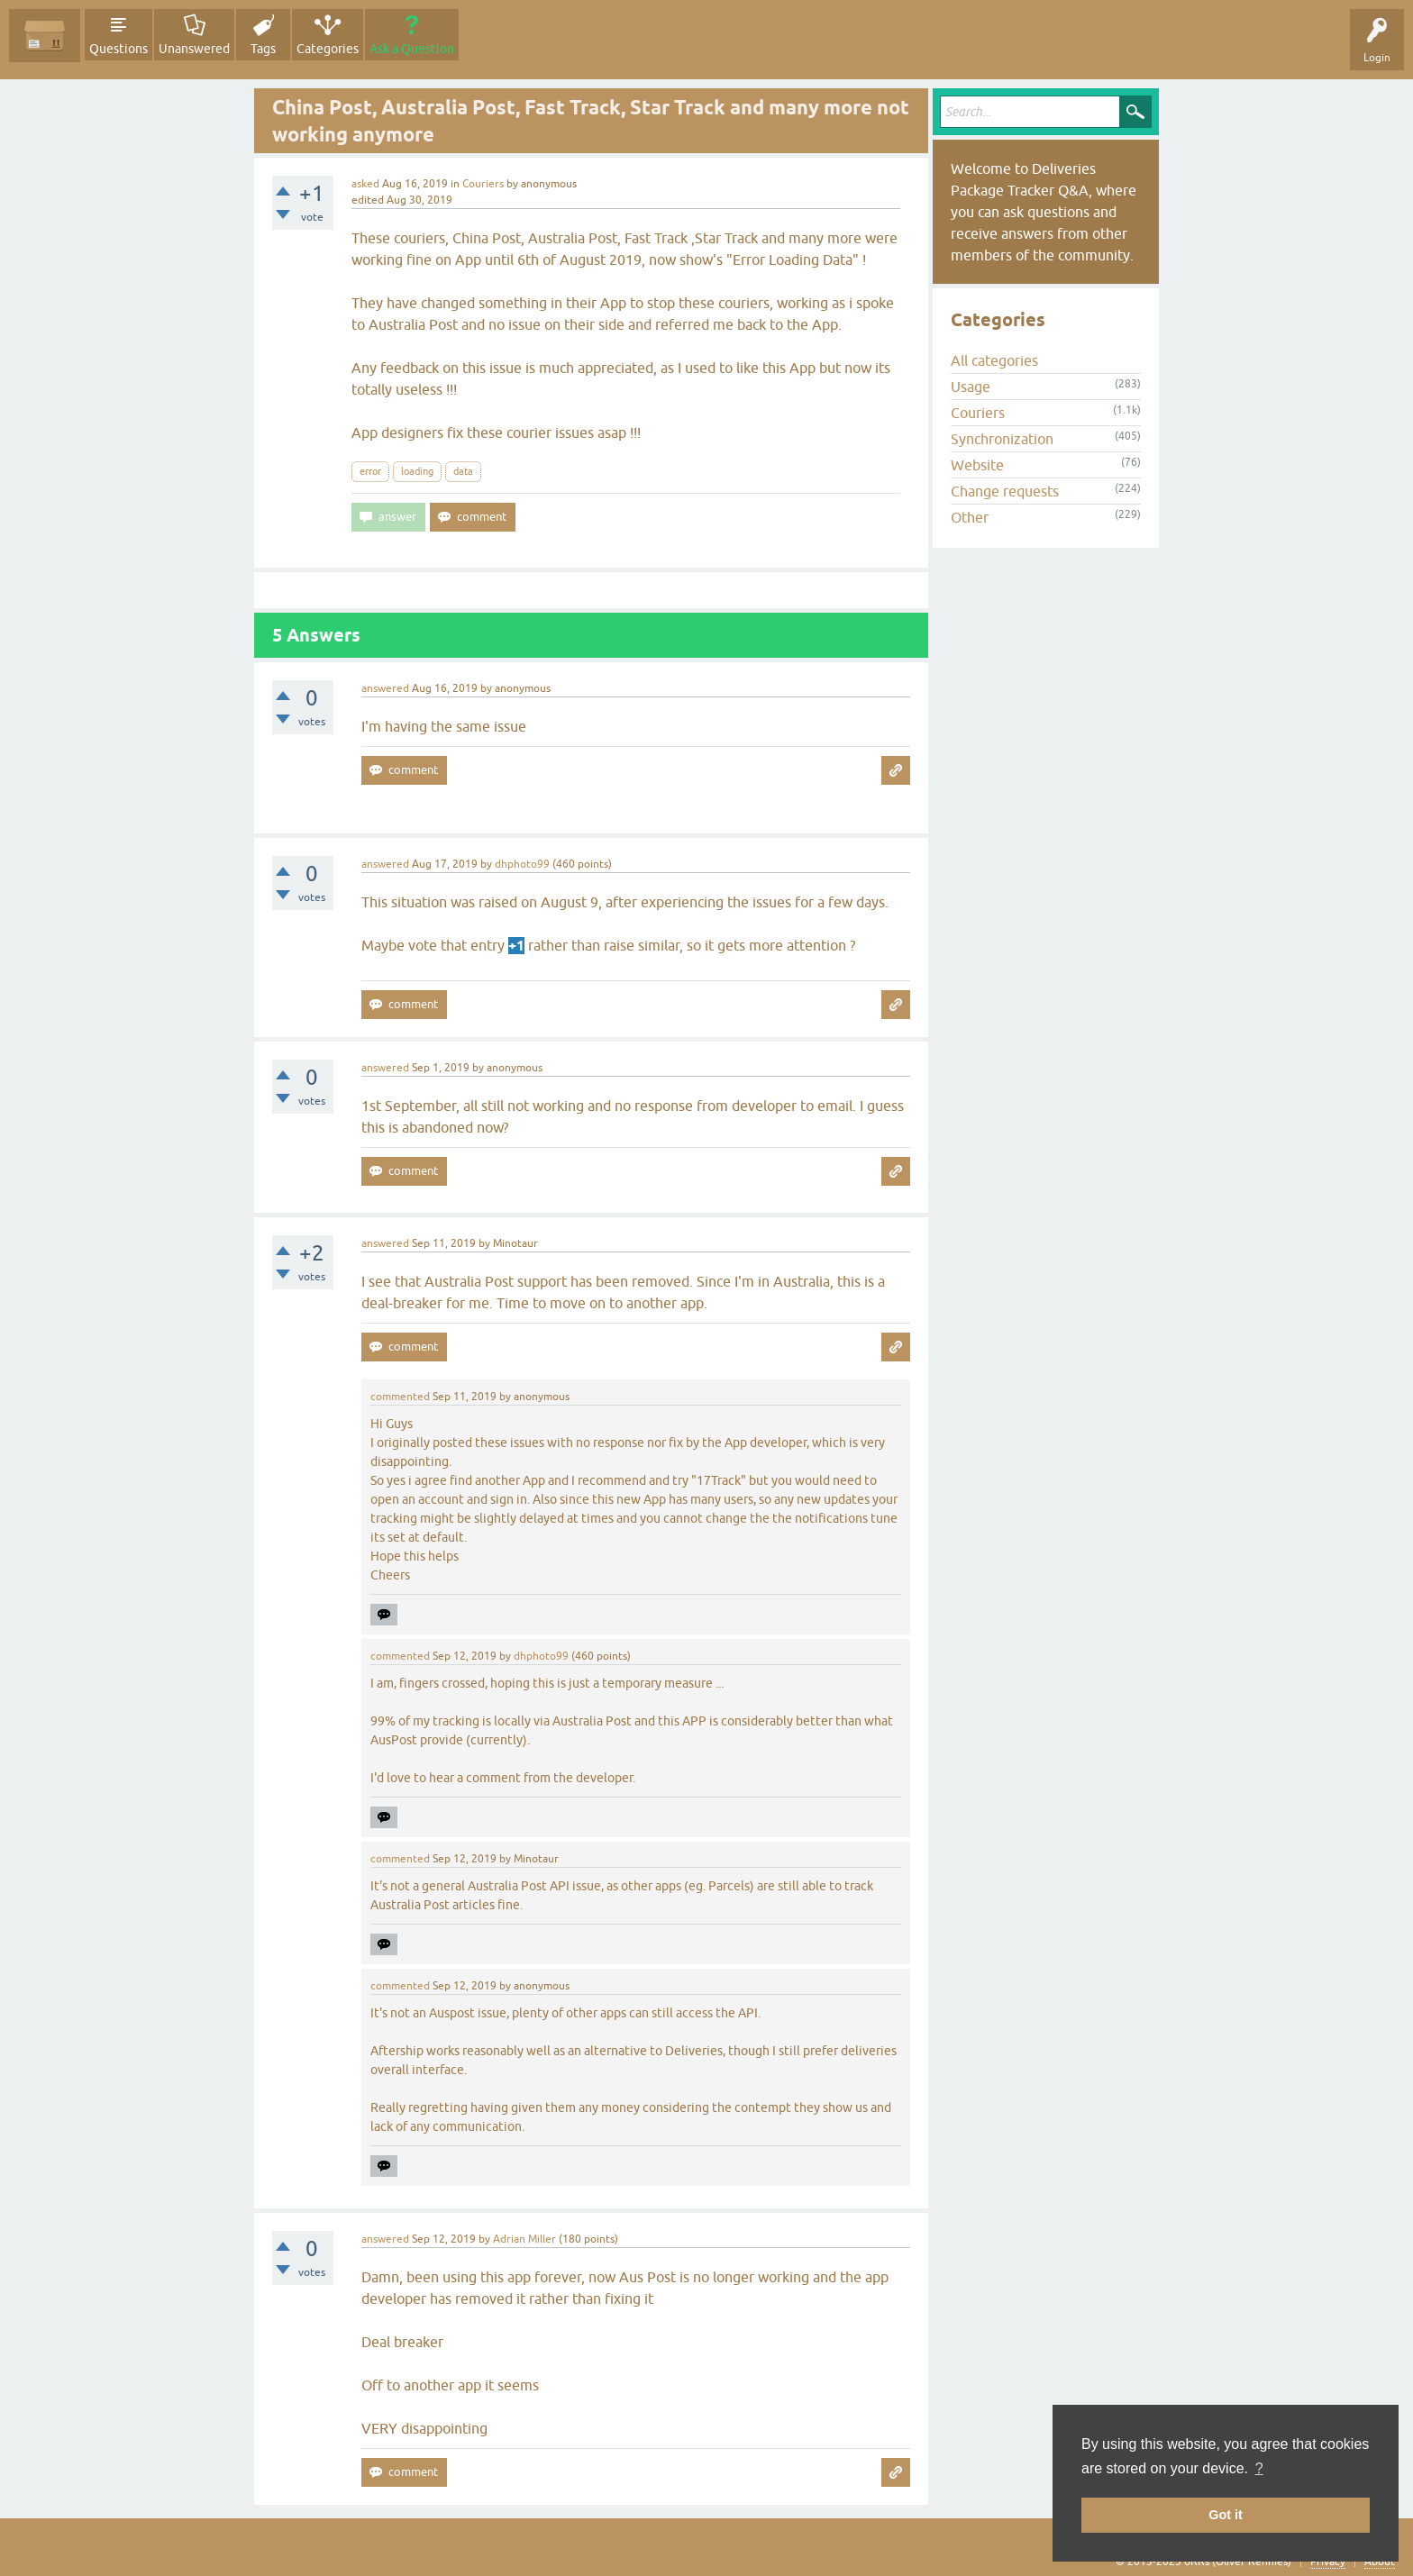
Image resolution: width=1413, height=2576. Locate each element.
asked (365, 183)
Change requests (1005, 491)
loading (417, 471)
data (463, 471)
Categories (327, 48)
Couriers (483, 183)
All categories (994, 360)
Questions (118, 48)
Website (977, 465)
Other (970, 517)
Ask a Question (411, 48)
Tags (263, 48)
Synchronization (1002, 439)
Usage (970, 386)
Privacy (1327, 2561)
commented (400, 1396)
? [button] (1259, 2468)
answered (385, 688)
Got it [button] (1225, 2515)
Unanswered (194, 48)
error (370, 471)
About (1379, 2561)
